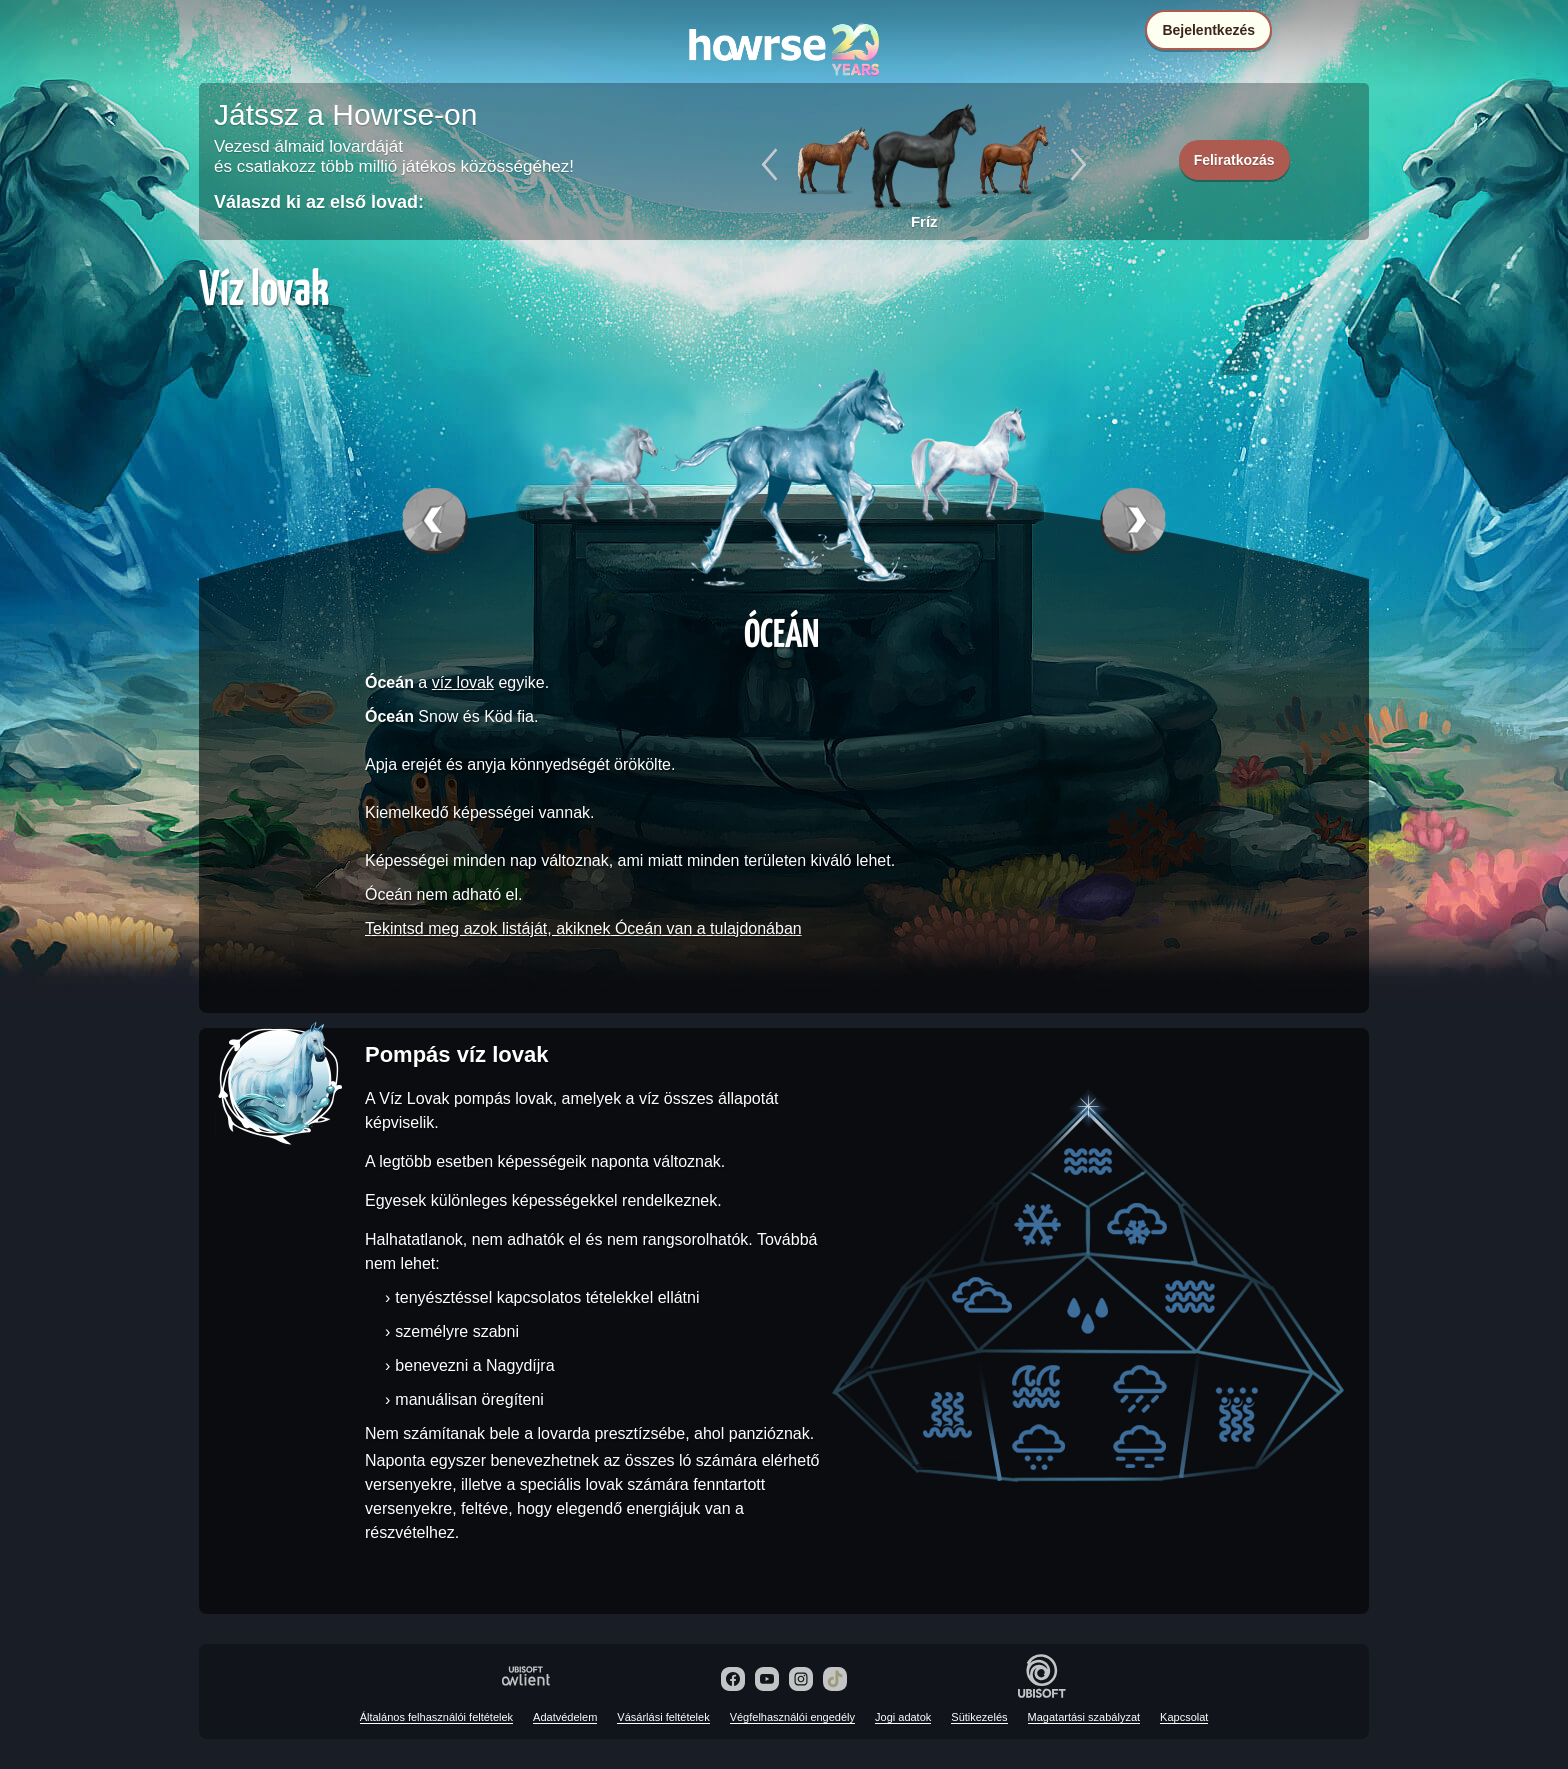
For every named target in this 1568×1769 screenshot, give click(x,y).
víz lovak (463, 682)
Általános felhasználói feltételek (436, 1717)
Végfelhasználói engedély (792, 1717)
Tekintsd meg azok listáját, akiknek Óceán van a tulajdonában (583, 928)
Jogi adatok (903, 1717)
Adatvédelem (565, 1717)
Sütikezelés (979, 1717)
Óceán (781, 632)
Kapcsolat (1184, 1717)
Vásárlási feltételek (663, 1717)
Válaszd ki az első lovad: (319, 202)
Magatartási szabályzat (1084, 1717)
